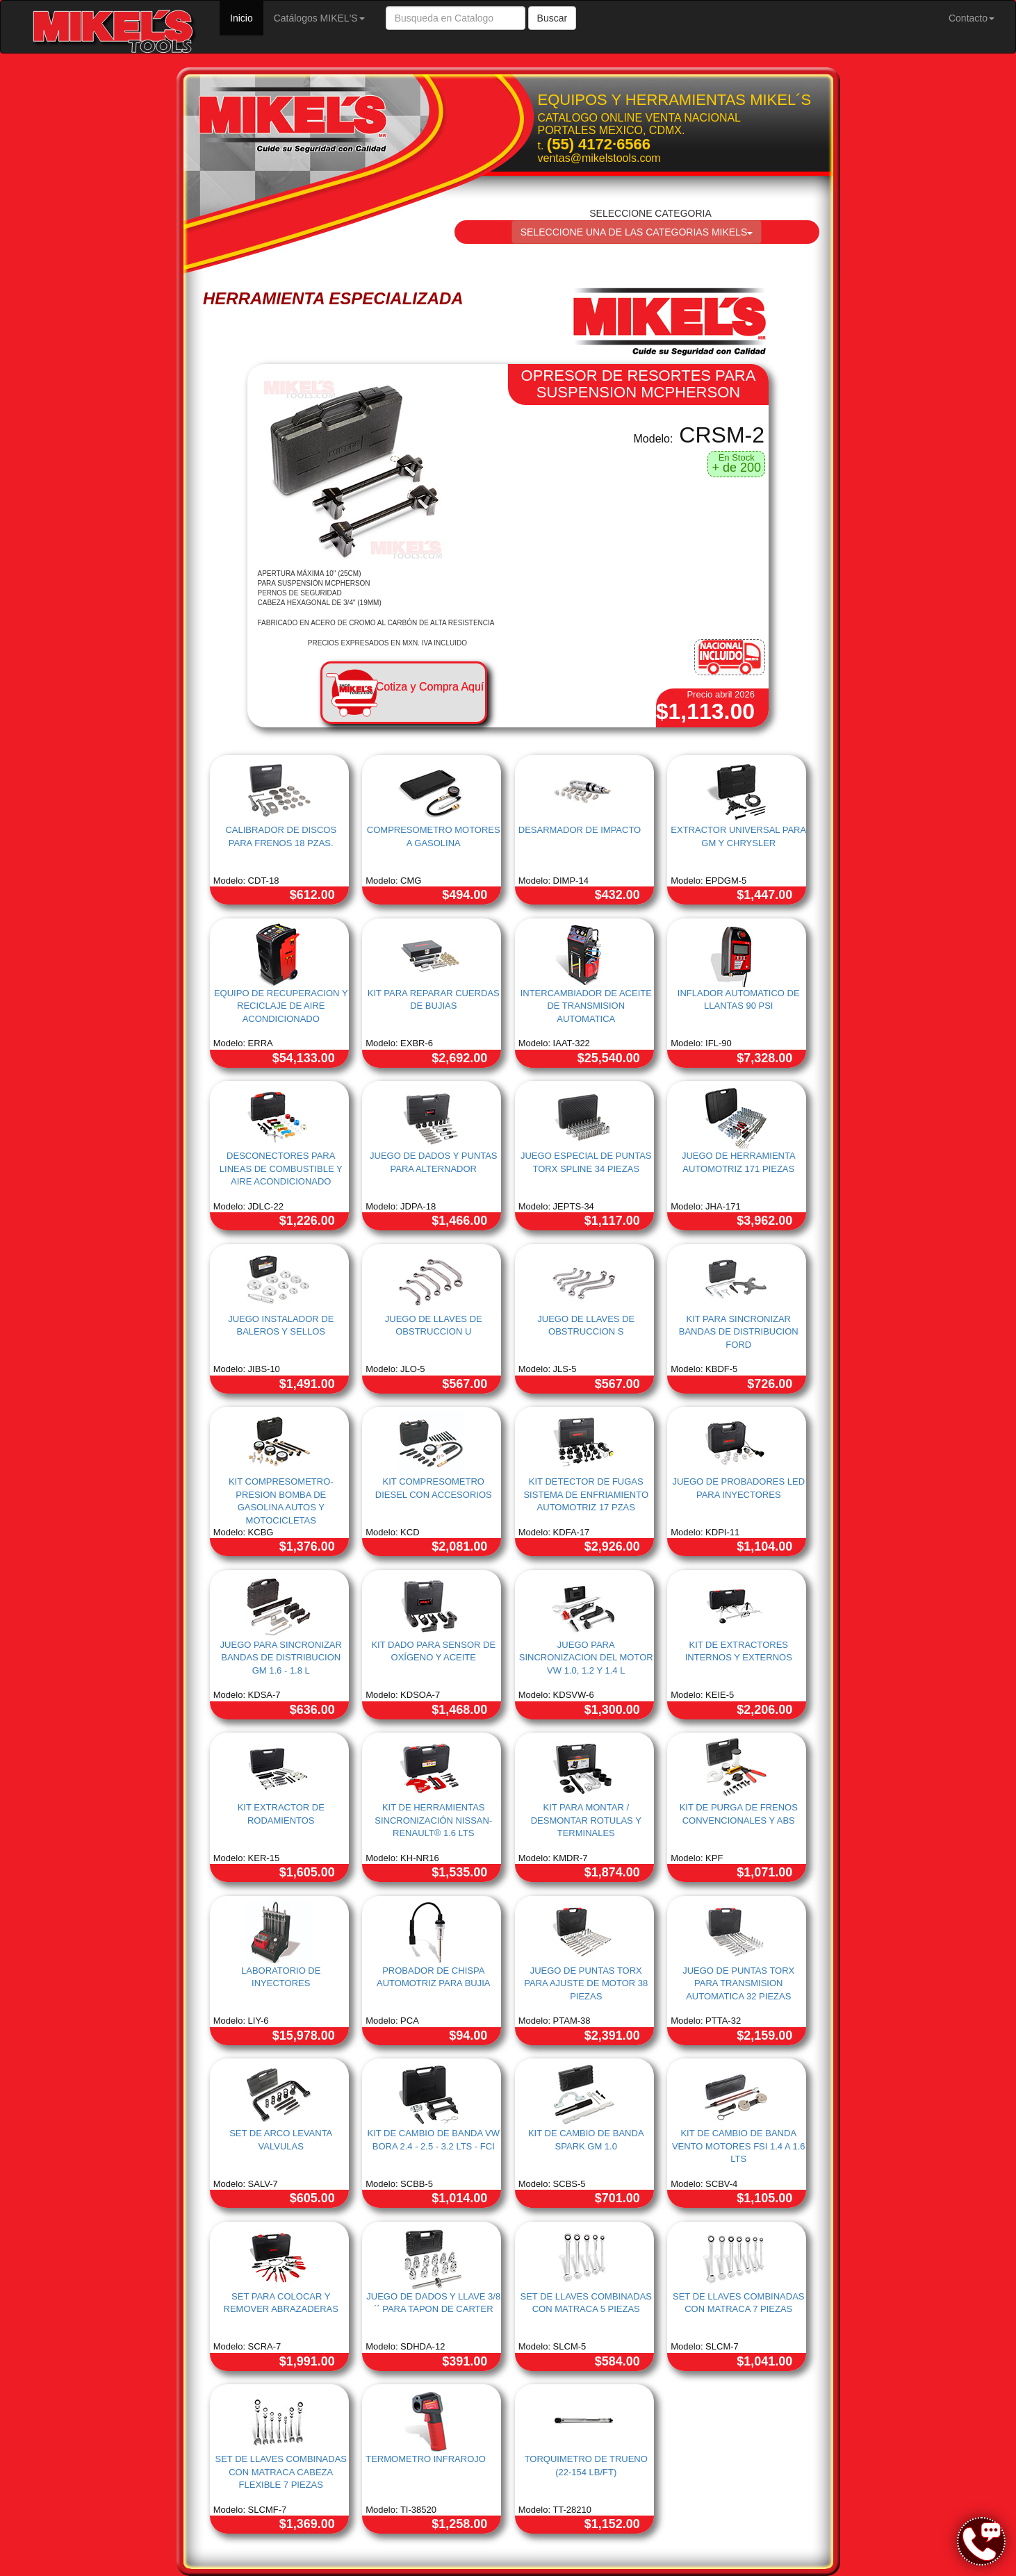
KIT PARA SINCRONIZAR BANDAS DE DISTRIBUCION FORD (738, 1332)
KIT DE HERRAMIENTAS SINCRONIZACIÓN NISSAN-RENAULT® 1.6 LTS (433, 1820)
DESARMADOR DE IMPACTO (579, 830)
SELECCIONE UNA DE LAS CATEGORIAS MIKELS (637, 232)
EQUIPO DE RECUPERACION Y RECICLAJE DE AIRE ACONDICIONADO (281, 1006)
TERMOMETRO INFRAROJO (426, 2459)
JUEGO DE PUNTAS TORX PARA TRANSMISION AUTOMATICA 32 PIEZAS (738, 1983)
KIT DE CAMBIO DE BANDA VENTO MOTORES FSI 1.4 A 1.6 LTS (738, 2146)
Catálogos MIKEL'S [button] (319, 18)
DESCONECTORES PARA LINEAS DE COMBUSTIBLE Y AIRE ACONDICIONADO (281, 1168)
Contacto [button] (971, 18)
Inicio (246, 17)
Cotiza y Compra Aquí (430, 687)
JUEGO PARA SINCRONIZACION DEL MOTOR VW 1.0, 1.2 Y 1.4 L (586, 1658)
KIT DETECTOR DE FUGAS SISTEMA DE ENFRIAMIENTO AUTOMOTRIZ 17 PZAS (585, 1494)
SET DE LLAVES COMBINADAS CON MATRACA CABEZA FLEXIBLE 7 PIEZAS (281, 2472)
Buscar (552, 18)
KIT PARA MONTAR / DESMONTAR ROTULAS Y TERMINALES (586, 1820)
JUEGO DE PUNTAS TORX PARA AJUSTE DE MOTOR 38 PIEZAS (586, 1983)
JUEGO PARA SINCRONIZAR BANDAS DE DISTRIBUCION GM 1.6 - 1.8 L (281, 1658)
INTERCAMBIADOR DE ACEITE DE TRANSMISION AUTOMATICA (586, 1006)
